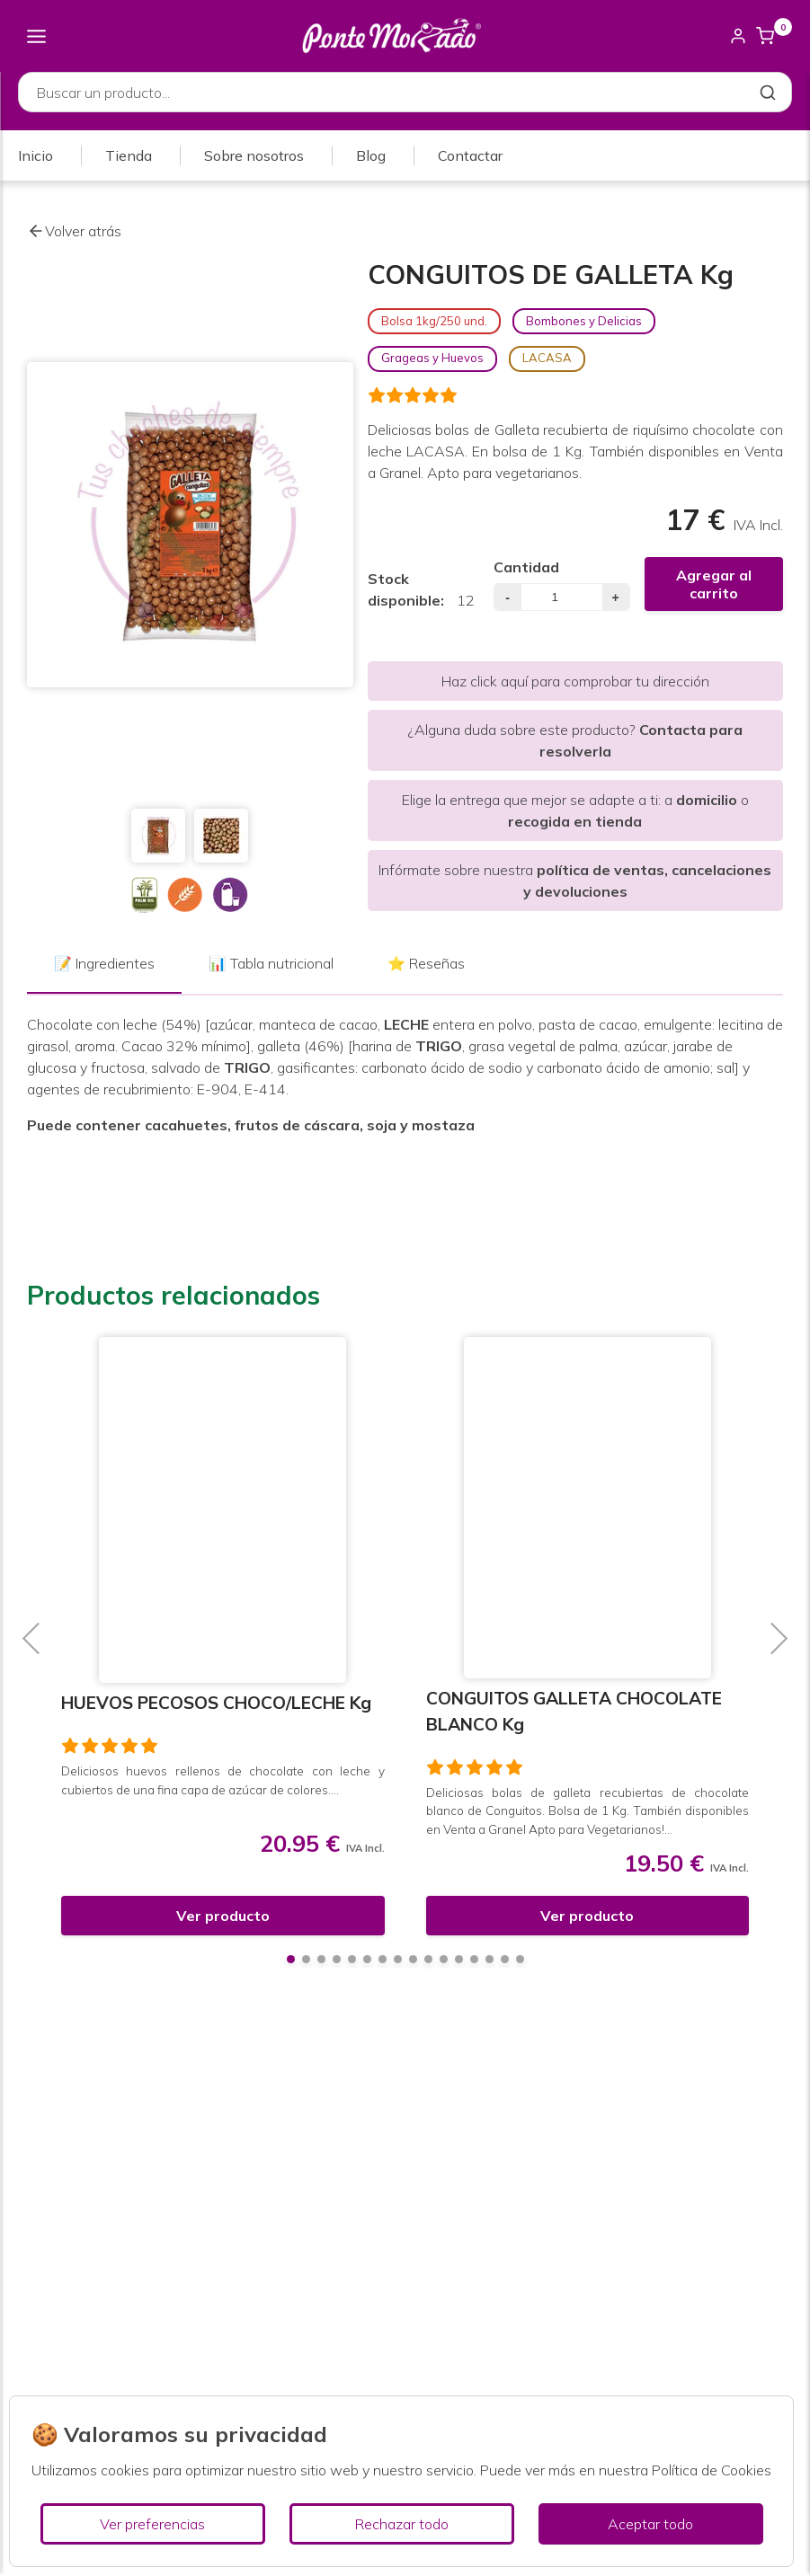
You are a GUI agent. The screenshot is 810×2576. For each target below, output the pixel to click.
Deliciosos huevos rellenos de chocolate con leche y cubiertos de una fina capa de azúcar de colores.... (223, 1779)
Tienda (128, 155)
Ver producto (223, 1916)
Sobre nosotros (254, 155)
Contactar (470, 155)
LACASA (547, 357)
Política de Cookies (711, 2470)
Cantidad (526, 567)
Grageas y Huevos (432, 357)
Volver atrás (74, 231)
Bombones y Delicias (584, 321)
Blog (371, 155)
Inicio (35, 155)
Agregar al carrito (714, 584)
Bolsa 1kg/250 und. (434, 321)
